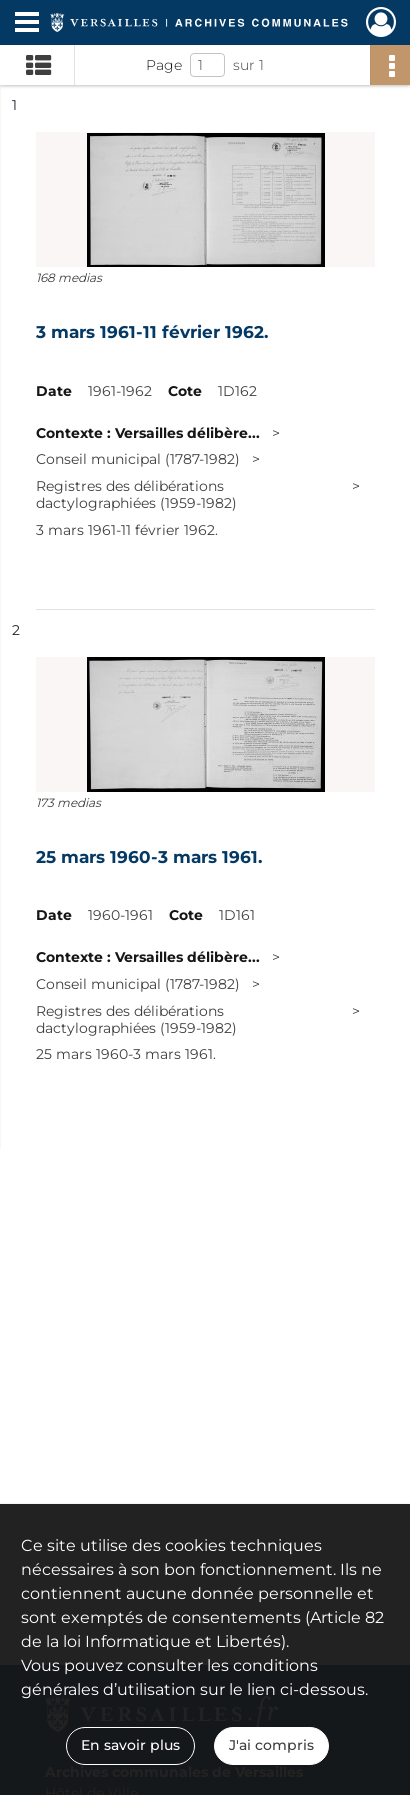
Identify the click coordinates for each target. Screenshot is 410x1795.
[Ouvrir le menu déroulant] (27, 24)
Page (164, 65)
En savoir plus (130, 1745)
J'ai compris (271, 1745)
